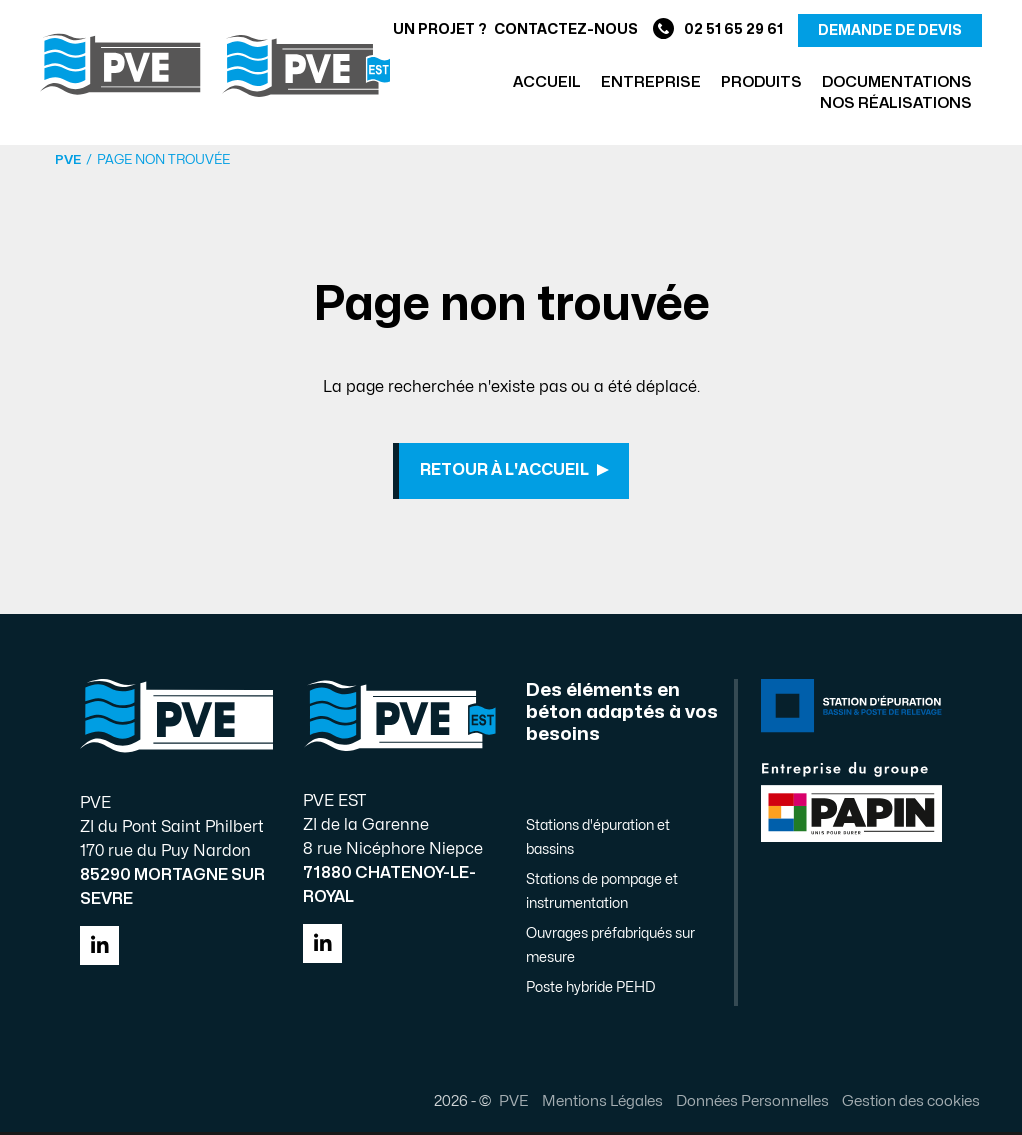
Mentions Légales (599, 1104)
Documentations (897, 82)
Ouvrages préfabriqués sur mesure (610, 948)
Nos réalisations (896, 103)
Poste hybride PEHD (590, 990)
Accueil (547, 82)
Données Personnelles (749, 1104)
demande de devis (890, 30)
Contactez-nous (566, 29)
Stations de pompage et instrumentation (602, 894)
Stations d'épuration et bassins (598, 840)
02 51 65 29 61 (718, 30)
